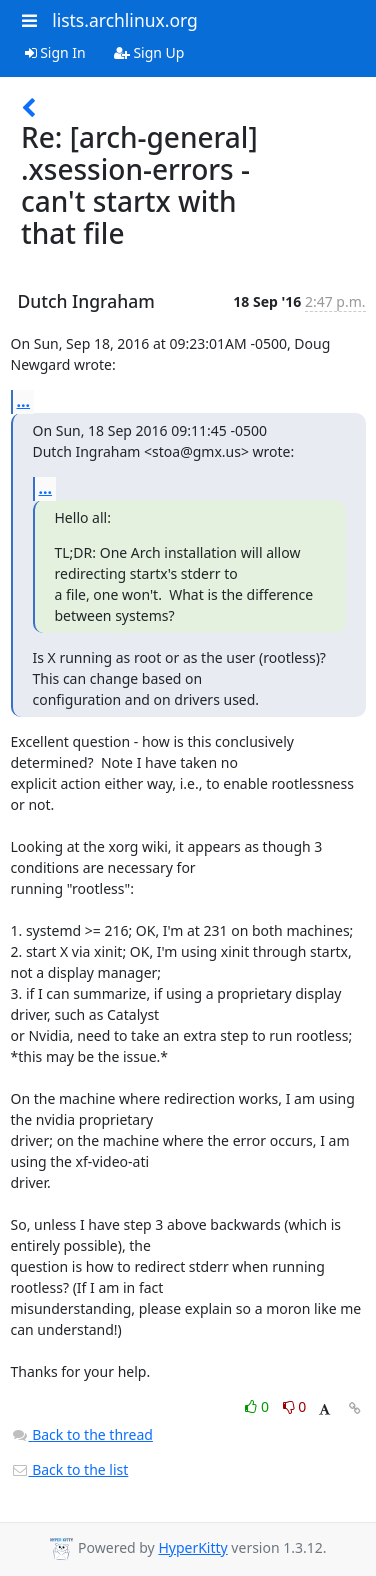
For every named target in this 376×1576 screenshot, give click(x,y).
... (24, 401)
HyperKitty (192, 1547)
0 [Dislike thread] (295, 1406)
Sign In (55, 52)
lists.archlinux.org (125, 20)
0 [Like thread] (258, 1406)
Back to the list (70, 1469)
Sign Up (149, 52)
